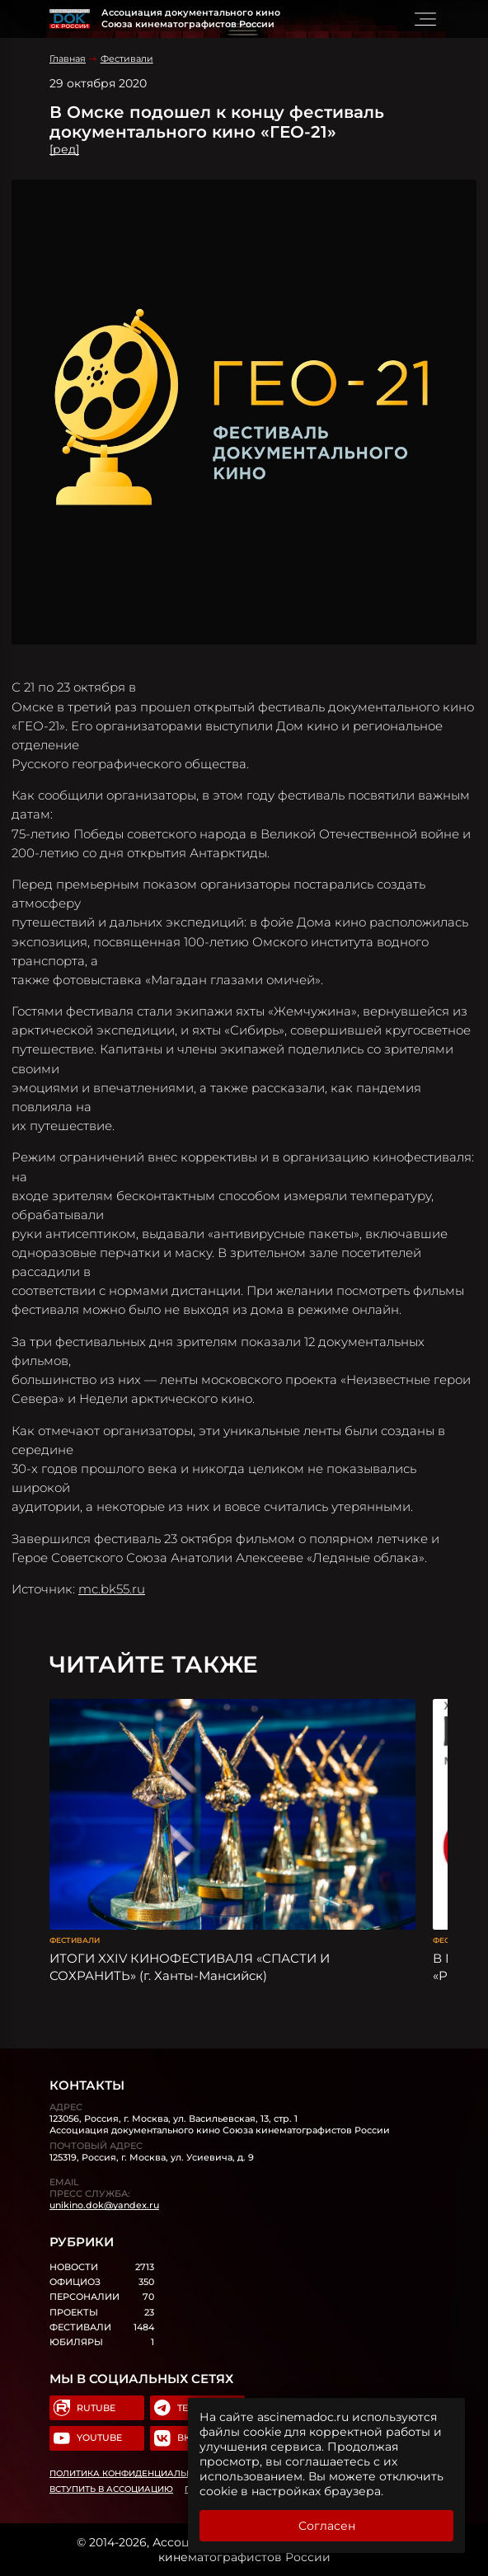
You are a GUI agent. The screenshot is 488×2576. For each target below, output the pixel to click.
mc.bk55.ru (111, 1589)
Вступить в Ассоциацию (111, 2489)
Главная (67, 58)
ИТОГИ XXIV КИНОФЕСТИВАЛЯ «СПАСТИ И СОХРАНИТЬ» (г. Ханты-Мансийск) (189, 1966)
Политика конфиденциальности (133, 2473)
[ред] (64, 149)
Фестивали (127, 58)
